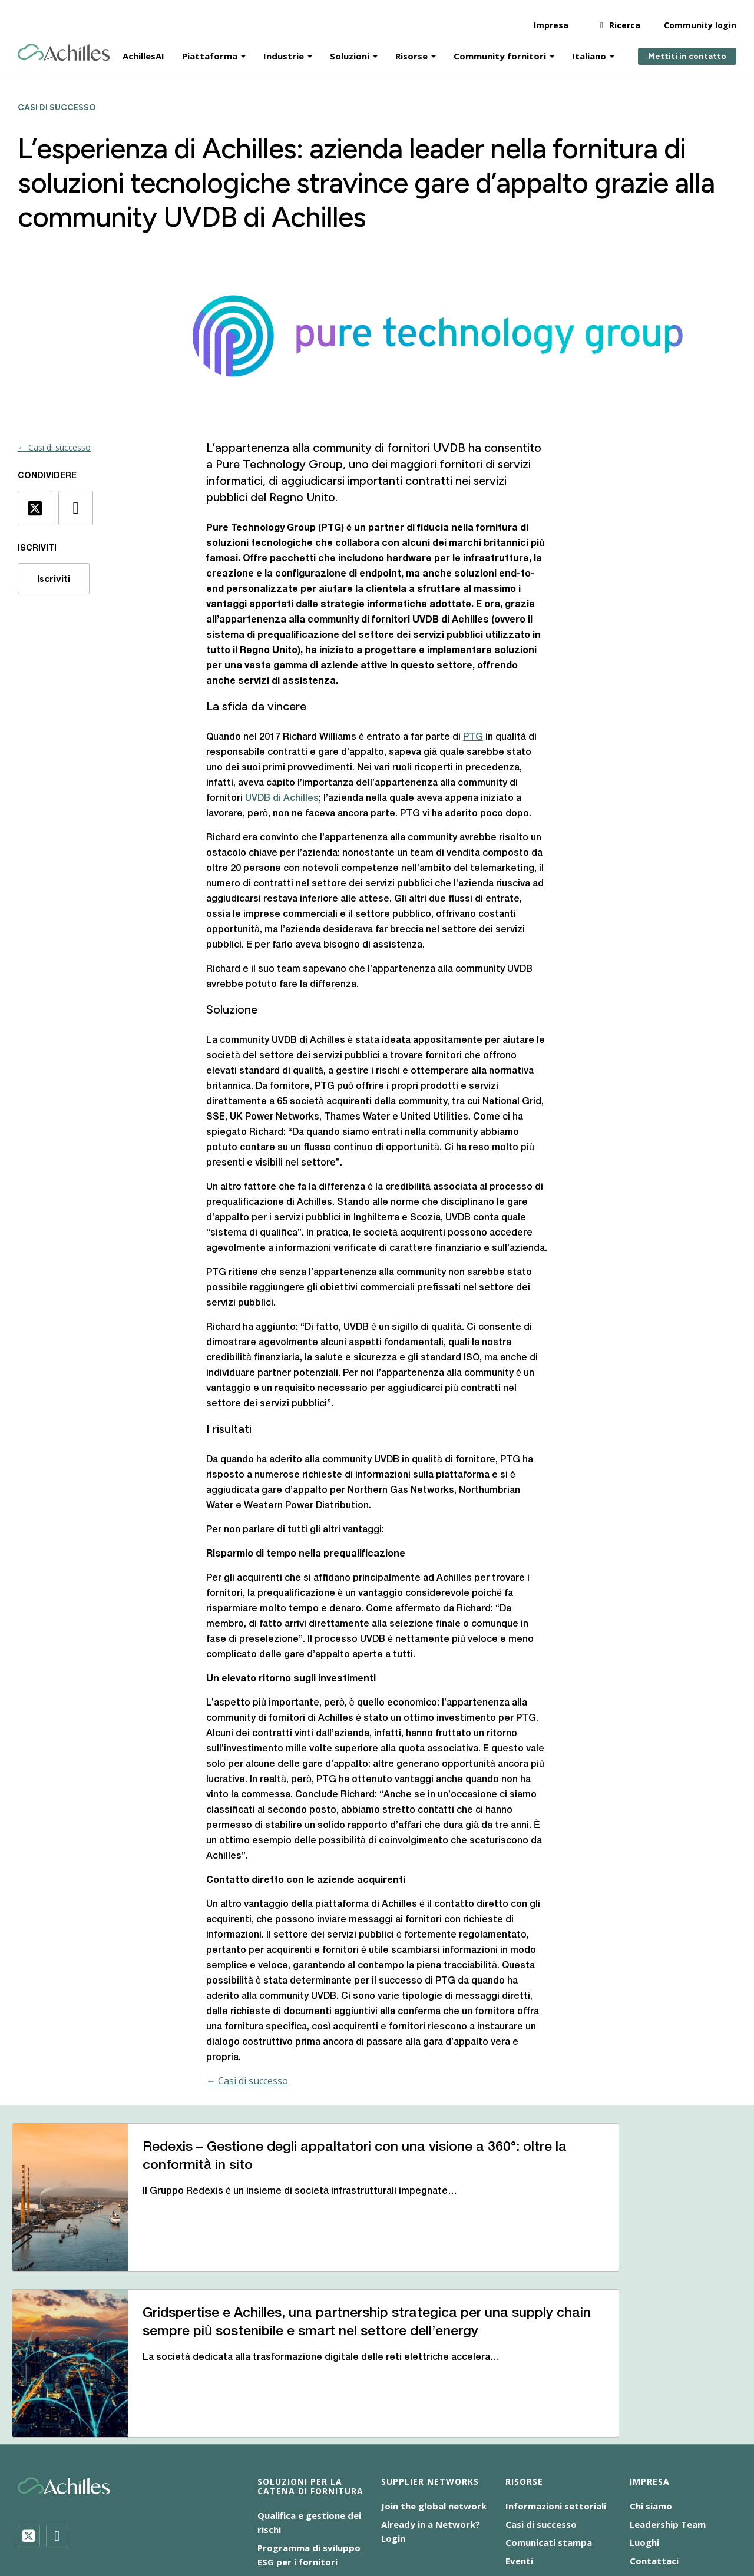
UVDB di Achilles (282, 798)
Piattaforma (209, 48)
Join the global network (434, 2376)
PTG (473, 737)
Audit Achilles (287, 2450)
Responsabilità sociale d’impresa (211, 2523)
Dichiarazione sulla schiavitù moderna (449, 2509)
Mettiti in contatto (687, 49)
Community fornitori (500, 48)
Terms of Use (323, 2523)
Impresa (551, 17)
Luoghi (644, 2413)
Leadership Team (668, 2394)
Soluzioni (349, 48)
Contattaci (654, 2431)
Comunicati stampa (548, 2413)
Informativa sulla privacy (590, 2509)
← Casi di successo (54, 447)
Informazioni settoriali (555, 2376)
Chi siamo (651, 2376)
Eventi (519, 2431)
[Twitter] (29, 2406)
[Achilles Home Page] (64, 45)
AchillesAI (143, 48)
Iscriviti (53, 578)
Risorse (411, 48)
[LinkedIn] (57, 2406)
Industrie (283, 48)
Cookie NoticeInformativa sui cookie (284, 2509)
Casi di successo (541, 2394)
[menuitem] (394, 2522)
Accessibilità (169, 2509)
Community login (700, 17)
